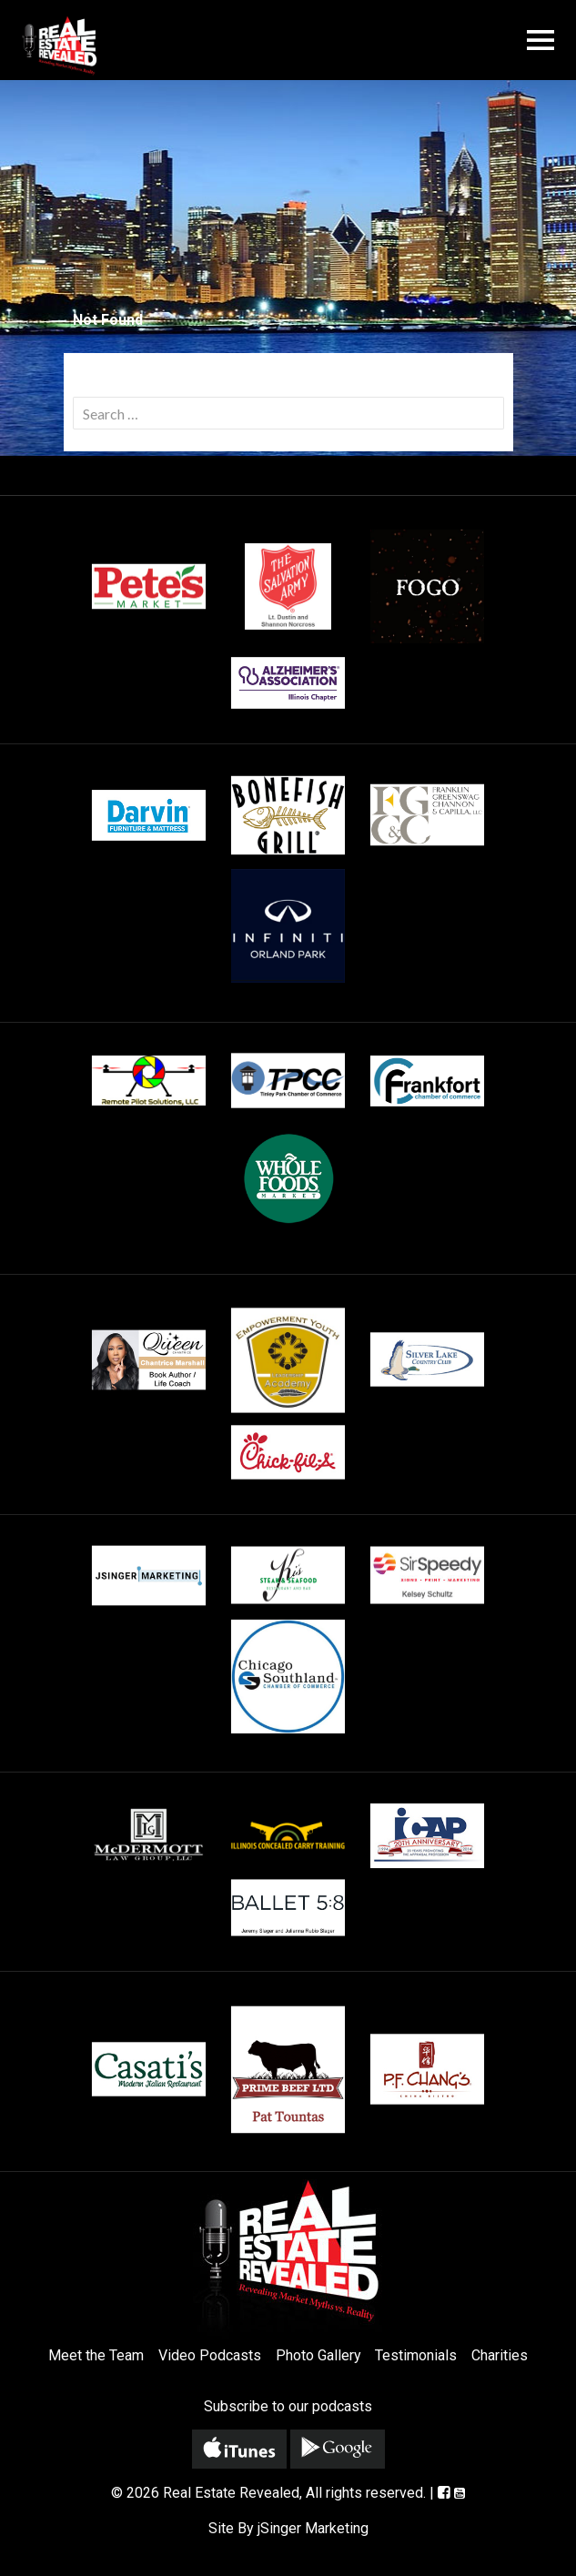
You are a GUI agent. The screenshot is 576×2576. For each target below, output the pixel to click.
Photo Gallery (318, 2355)
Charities (499, 2355)
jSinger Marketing (313, 2528)
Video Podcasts (209, 2355)
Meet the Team (96, 2355)
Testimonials (416, 2355)
